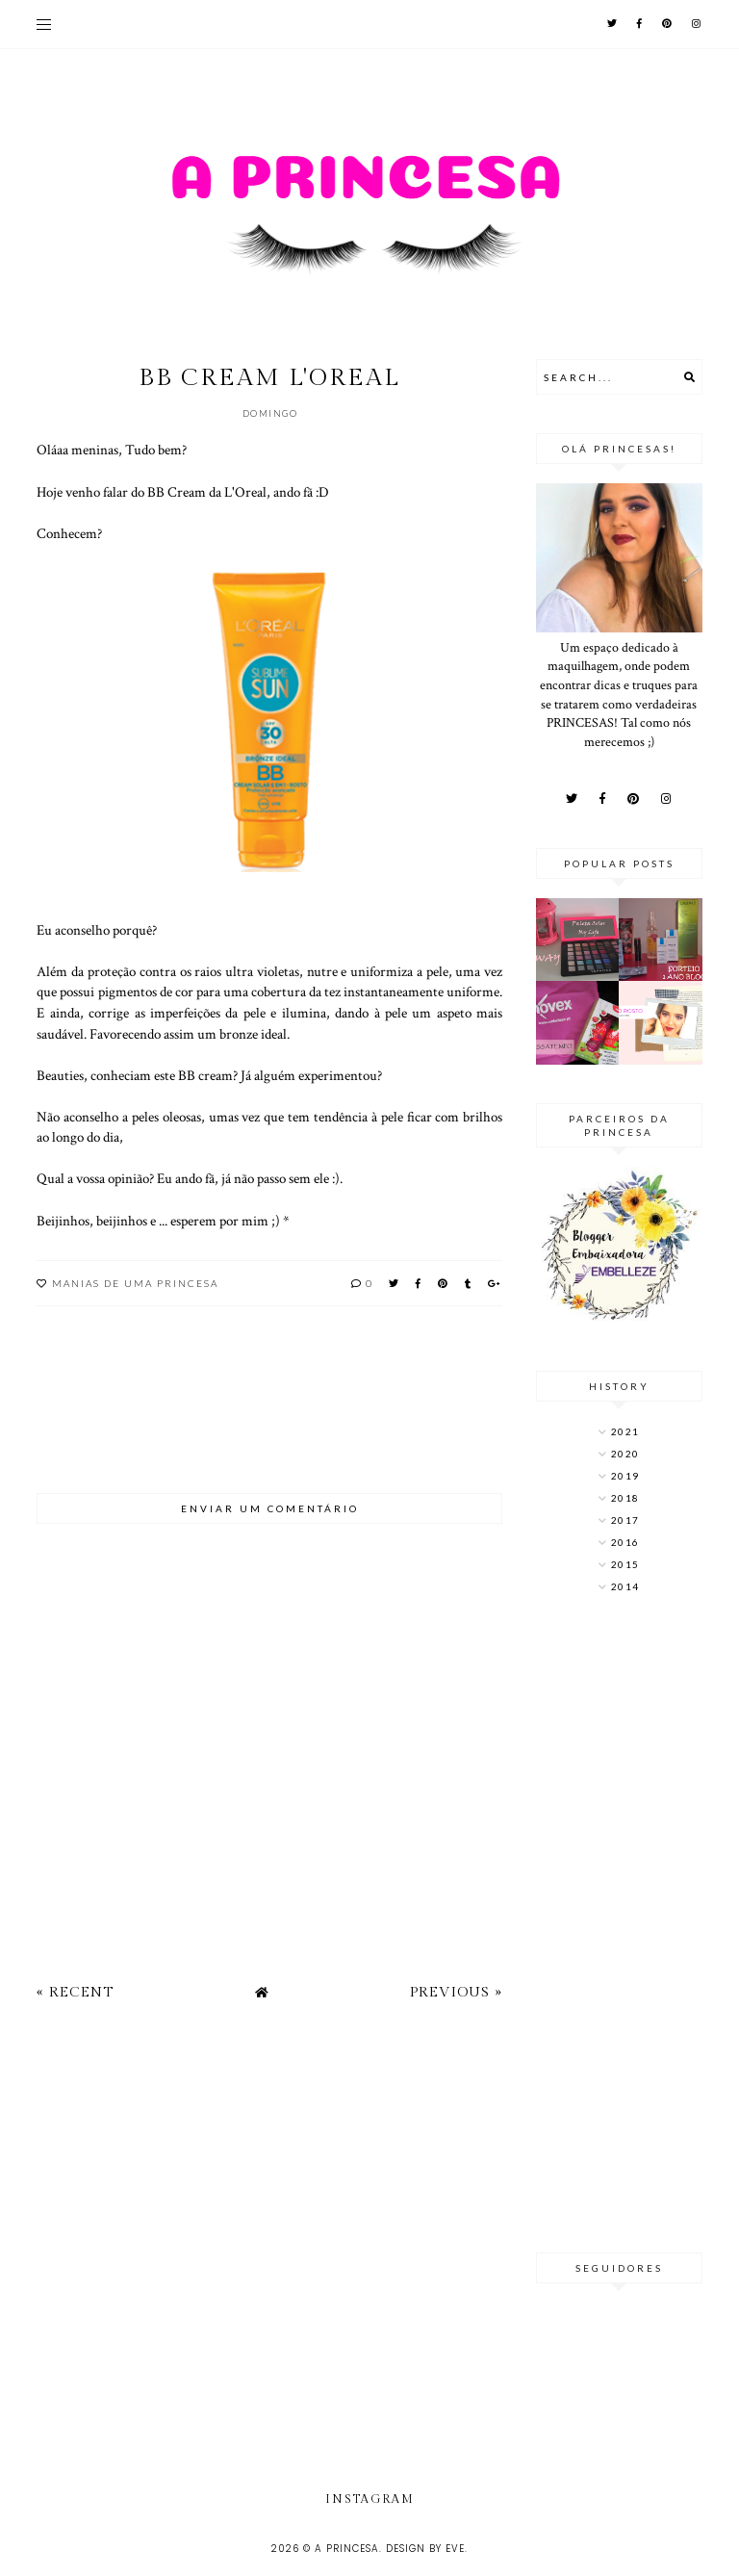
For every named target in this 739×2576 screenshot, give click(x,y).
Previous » (456, 1992)
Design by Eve (425, 2548)
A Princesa (347, 2548)
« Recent (75, 1992)
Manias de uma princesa (135, 1283)
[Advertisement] (619, 1925)
